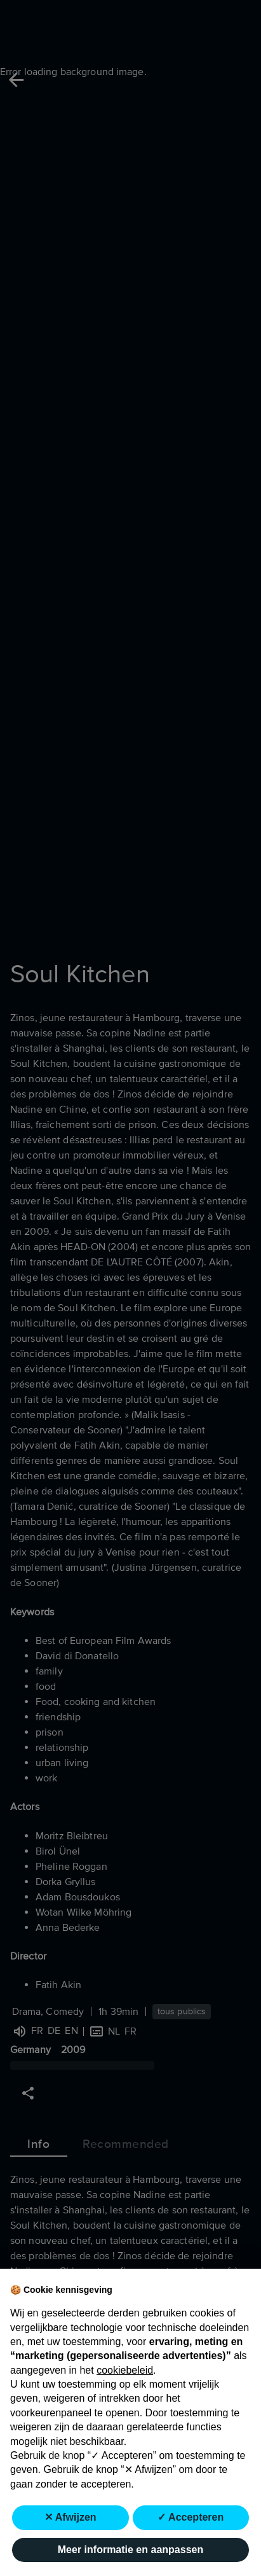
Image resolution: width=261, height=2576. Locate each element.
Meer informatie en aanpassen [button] (130, 2549)
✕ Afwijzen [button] (70, 2517)
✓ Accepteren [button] (190, 2517)
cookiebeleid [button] (125, 2370)
